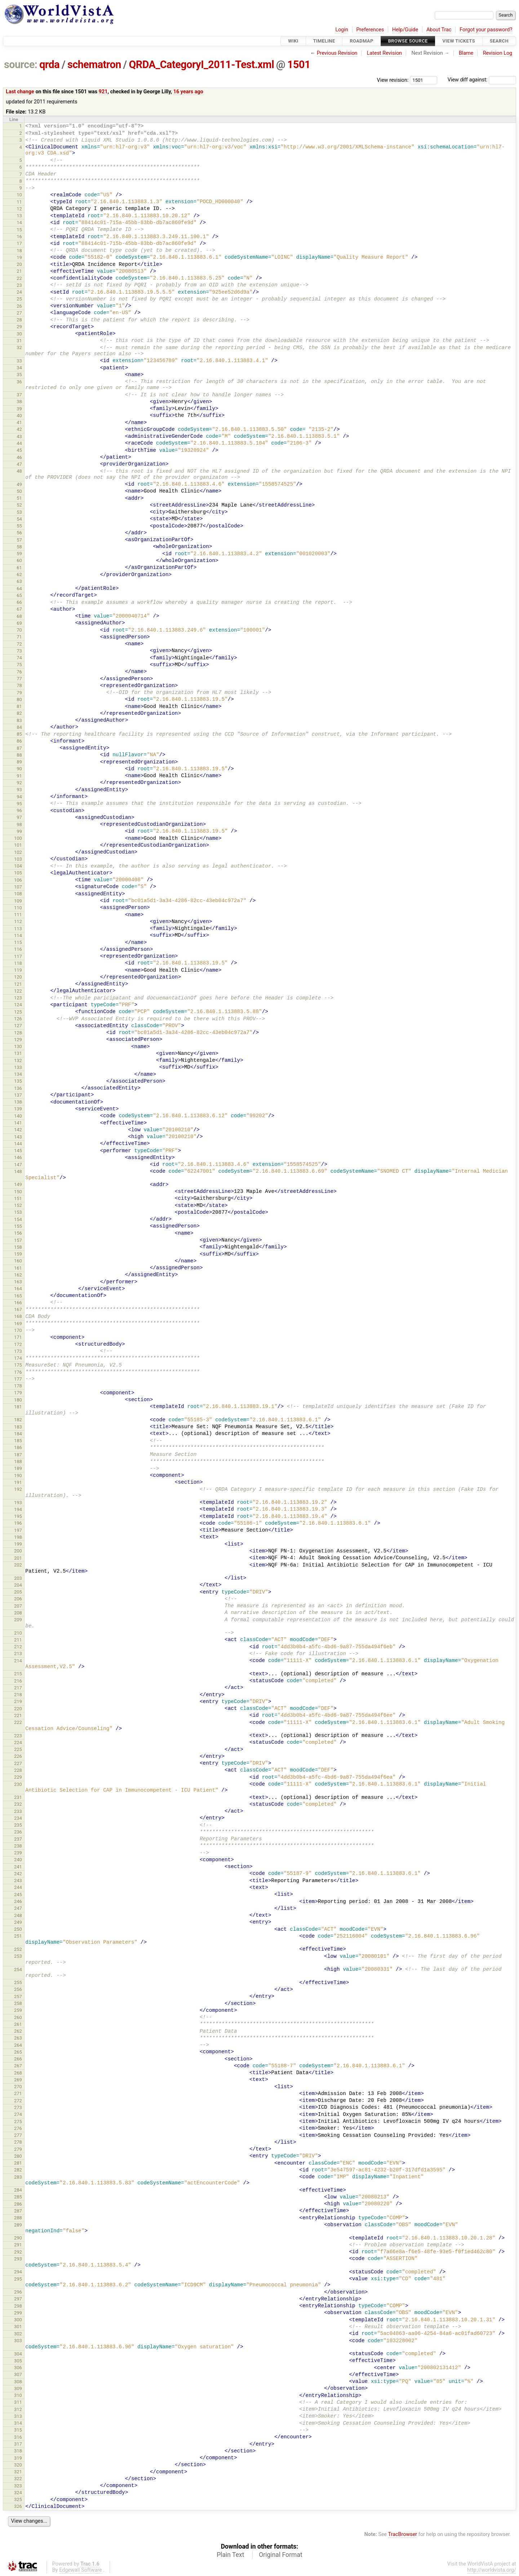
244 (18, 1887)
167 (18, 1309)
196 (18, 1523)
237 (18, 1839)
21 (19, 271)
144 (18, 1143)
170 (18, 1330)
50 (19, 491)
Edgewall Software (80, 2570)
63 (19, 581)
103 (18, 859)
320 (18, 2465)
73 (19, 651)
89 (19, 762)
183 (18, 1427)
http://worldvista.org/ (491, 2570)
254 (18, 1969)
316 (18, 2437)
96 (19, 810)
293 (18, 2258)
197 (18, 1530)
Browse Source (408, 41)
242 (18, 1873)
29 (19, 326)
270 (18, 2086)
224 (18, 1742)
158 (18, 1247)
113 (18, 928)
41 (19, 422)
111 (18, 914)
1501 (298, 64)
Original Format (280, 2554)
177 (18, 1379)
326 (18, 2506)
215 (18, 1673)
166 (18, 1302)
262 (18, 2031)
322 (18, 2478)
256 (18, 1989)
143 (18, 1137)
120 (18, 977)
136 (18, 1088)
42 (19, 429)
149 (18, 1184)
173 (18, 1351)
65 (19, 595)
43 (19, 436)
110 (18, 907)
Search (499, 41)
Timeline (324, 41)
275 (18, 2121)
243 (18, 1880)
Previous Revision (337, 53)
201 (18, 1558)
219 (18, 1701)
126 (18, 1018)
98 (19, 824)
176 (18, 1372)
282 (18, 2169)
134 (18, 1074)
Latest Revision (384, 53)
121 (18, 984)
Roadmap (361, 41)
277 (18, 2135)
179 (18, 1392)
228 (18, 1770)
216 (18, 1681)
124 (18, 1004)
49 (19, 484)
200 (18, 1551)
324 (18, 2492)
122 (18, 991)
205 (18, 1592)
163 (18, 1281)
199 (18, 1544)
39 (19, 408)
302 (18, 2333)
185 (18, 1440)
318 (18, 2451)
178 (18, 1386)
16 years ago (188, 92)
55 (19, 526)
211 (18, 1640)
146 (18, 1157)
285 (18, 2197)
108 (18, 893)
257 (18, 1996)
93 (19, 789)
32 (19, 347)
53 (19, 512)
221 (18, 1715)
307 (18, 2374)
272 (18, 2100)
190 (18, 1475)
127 (18, 1025)
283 (18, 2177)
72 (19, 644)
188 (18, 1461)
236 (18, 1832)
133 (18, 1067)
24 (19, 292)
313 (18, 2416)
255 (18, 1982)
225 (18, 1749)
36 (19, 381)
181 (18, 1406)
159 (18, 1254)
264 (18, 2045)
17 (19, 243)
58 (19, 546)
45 (19, 450)
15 (19, 229)
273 (18, 2107)
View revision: (393, 80)
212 (18, 1646)
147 (18, 1164)
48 (19, 471)
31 (19, 340)
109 (18, 901)
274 (18, 2114)
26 (19, 306)
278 (18, 2142)
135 (18, 1081)
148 (18, 1171)
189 (18, 1468)
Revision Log (498, 53)
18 (19, 250)
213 (18, 1653)
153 (18, 1212)
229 (18, 1777)
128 (18, 1032)
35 (19, 374)
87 (19, 748)
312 (18, 2409)
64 (19, 588)
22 (19, 278)
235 (18, 1825)
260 (18, 2017)
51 (19, 498)
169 (18, 1323)
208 (18, 1612)
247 (18, 1908)
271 (18, 2093)
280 (18, 2156)
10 (19, 194)
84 (19, 727)
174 (18, 1358)
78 (19, 685)
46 (19, 457)
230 (18, 1784)
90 (19, 768)
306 (18, 2367)
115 (18, 942)
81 (19, 706)
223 (18, 1735)
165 (18, 1295)
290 (18, 2238)
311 (18, 2402)
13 (19, 215)
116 (18, 949)
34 (19, 367)
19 (19, 257)
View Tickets (459, 41)
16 (19, 236)
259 (18, 2010)
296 (18, 2292)
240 (18, 1859)
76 (19, 671)
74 (19, 657)
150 (18, 1191)
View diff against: (482, 80)
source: (20, 64)
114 (18, 935)
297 (18, 2298)
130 (18, 1046)
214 (18, 1660)
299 (18, 2313)
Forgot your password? (486, 30)
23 (19, 285)
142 (18, 1129)
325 (18, 2499)
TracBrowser (402, 2534)
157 (18, 1240)
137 (18, 1095)
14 (19, 222)
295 (18, 2279)
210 (18, 1633)
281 (18, 2163)
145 (18, 1150)
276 (18, 2128)
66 (19, 602)
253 (18, 1956)
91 (19, 776)
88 (19, 755)
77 (19, 678)
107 (18, 887)
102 (18, 852)
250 (18, 1929)
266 (18, 2059)
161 (18, 1268)
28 (19, 319)
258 (18, 2003)
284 (18, 2190)
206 (18, 1598)
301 (18, 2326)
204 (18, 1585)
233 (18, 1811)
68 (19, 616)
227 (18, 1763)
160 (18, 1261)
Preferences (370, 30)
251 (18, 1936)
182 (18, 1419)
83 (19, 720)
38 (19, 401)
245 (18, 1894)
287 (18, 2211)
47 (19, 464)
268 (18, 2073)
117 (18, 956)
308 (18, 2381)
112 (18, 921)
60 (19, 560)
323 (18, 2485)
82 (19, 713)
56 (19, 532)
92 (19, 782)
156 (18, 1233)
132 (18, 1060)
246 (18, 1901)
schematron (94, 64)
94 (19, 796)
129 (18, 1039)
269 (18, 2079)
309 (18, 2388)
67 (19, 609)
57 (19, 540)
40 (19, 415)
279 (18, 2149)
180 (18, 1400)
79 (19, 692)
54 (19, 519)
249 (18, 1922)
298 (18, 2306)
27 (19, 313)
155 (18, 1226)
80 (19, 699)
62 (19, 574)
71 (19, 636)
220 (18, 1708)
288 (18, 2217)
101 (18, 845)
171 (18, 1337)
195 (18, 1516)
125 (18, 1012)
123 (18, 997)
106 (18, 880)
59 (19, 553)
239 (18, 1852)
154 (18, 1219)
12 (19, 208)
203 (18, 1578)
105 (18, 872)
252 (18, 1949)
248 (18, 1915)
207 (18, 1606)
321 (18, 2471)
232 (18, 1804)
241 (18, 1866)
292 (18, 2252)
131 (18, 1053)
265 (18, 2052)
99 (19, 831)
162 (18, 1275)
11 (19, 202)
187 (18, 1454)
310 (18, 2395)
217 (18, 1687)
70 (19, 630)
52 (19, 505)
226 (18, 1756)
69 (19, 623)
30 (19, 334)
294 (18, 2271)
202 (18, 1565)
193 (18, 1502)
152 (18, 1205)
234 (18, 1818)
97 (19, 817)
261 (18, 2024)
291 (18, 2244)
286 (18, 2204)
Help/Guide (405, 30)
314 (18, 2423)
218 (18, 1694)
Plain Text (230, 2554)
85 (19, 734)
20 (19, 264)
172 (18, 1344)
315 (18, 2430)
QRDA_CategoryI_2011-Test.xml (201, 64)
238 (18, 1846)
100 (18, 838)
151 (18, 1198)
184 (18, 1433)
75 (19, 664)
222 (18, 1722)
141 (18, 1123)
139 (18, 1108)
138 (18, 1102)
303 (18, 2340)
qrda (49, 64)
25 (19, 299)
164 (18, 1288)
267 (18, 2065)
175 (18, 1365)
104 (18, 866)
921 (103, 92)
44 (19, 443)
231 (18, 1797)
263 (18, 2038)
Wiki (293, 41)
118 (18, 963)
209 (18, 1619)
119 (18, 970)
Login (341, 30)
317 (18, 2444)
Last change (20, 92)
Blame (466, 53)
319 (18, 2458)
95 (19, 803)
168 (18, 1316)
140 (18, 1116)
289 (18, 2225)
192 (18, 1489)
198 (18, 1537)
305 (18, 2360)
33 (19, 361)
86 (19, 741)
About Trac (439, 30)
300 (18, 2319)
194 (18, 1509)
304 (18, 2354)
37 (19, 394)
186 (18, 1447)
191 (18, 1482)
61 (19, 567)
